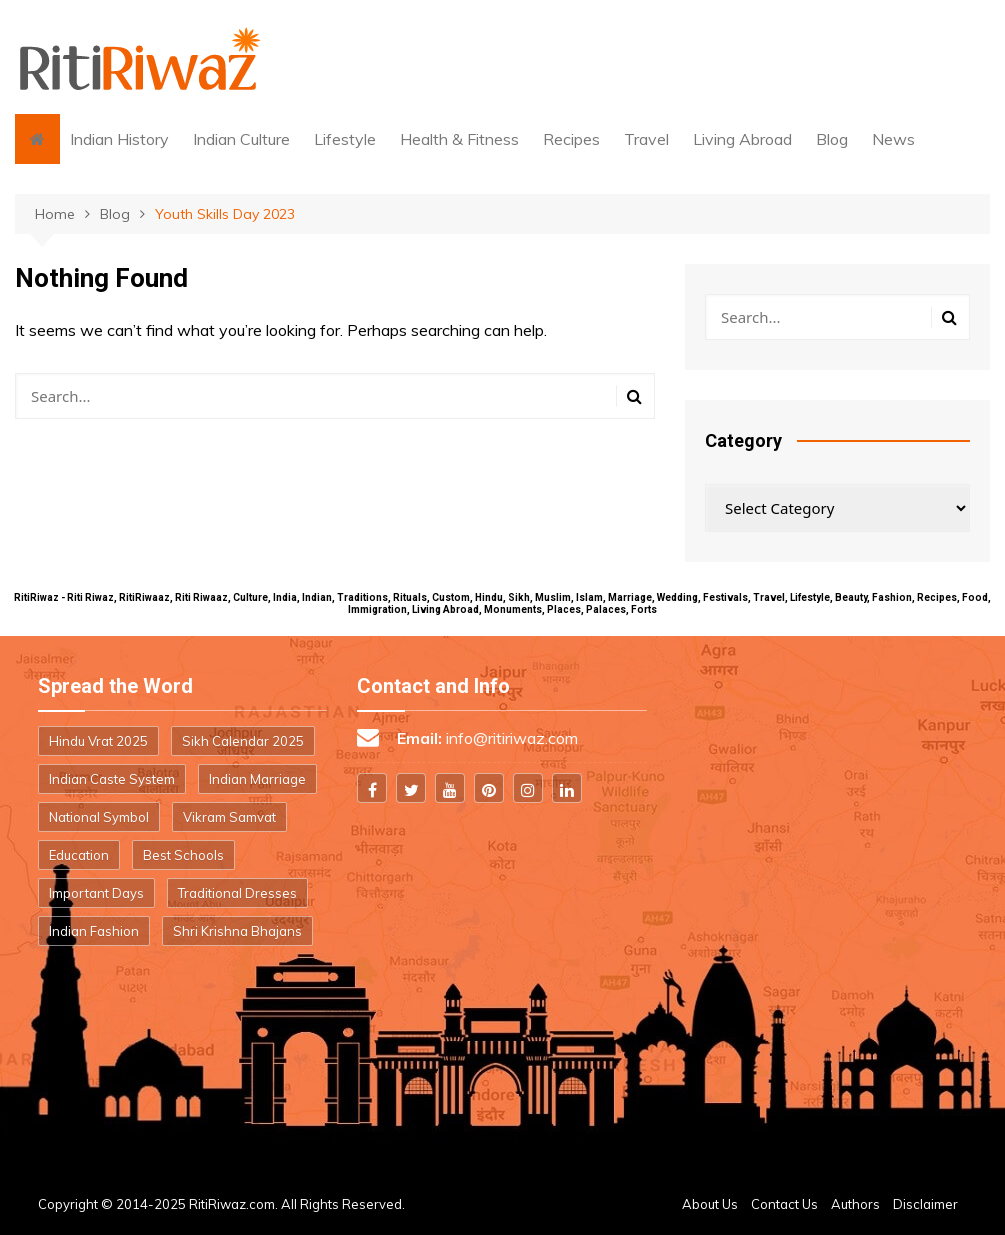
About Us (710, 1204)
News (893, 139)
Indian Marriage (257, 779)
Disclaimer (925, 1204)
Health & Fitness (459, 139)
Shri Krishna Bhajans (237, 931)
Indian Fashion (94, 931)
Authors (855, 1204)
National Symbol (99, 817)
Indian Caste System (112, 779)
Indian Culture (241, 139)
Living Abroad (742, 139)
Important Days (96, 893)
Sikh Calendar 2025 (243, 741)
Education (79, 855)
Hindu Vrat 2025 (98, 741)
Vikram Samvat (229, 817)
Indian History (119, 139)
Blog (832, 139)
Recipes (571, 139)
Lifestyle (345, 139)
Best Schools (183, 855)
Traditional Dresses (237, 893)
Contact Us (784, 1204)
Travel (646, 139)
